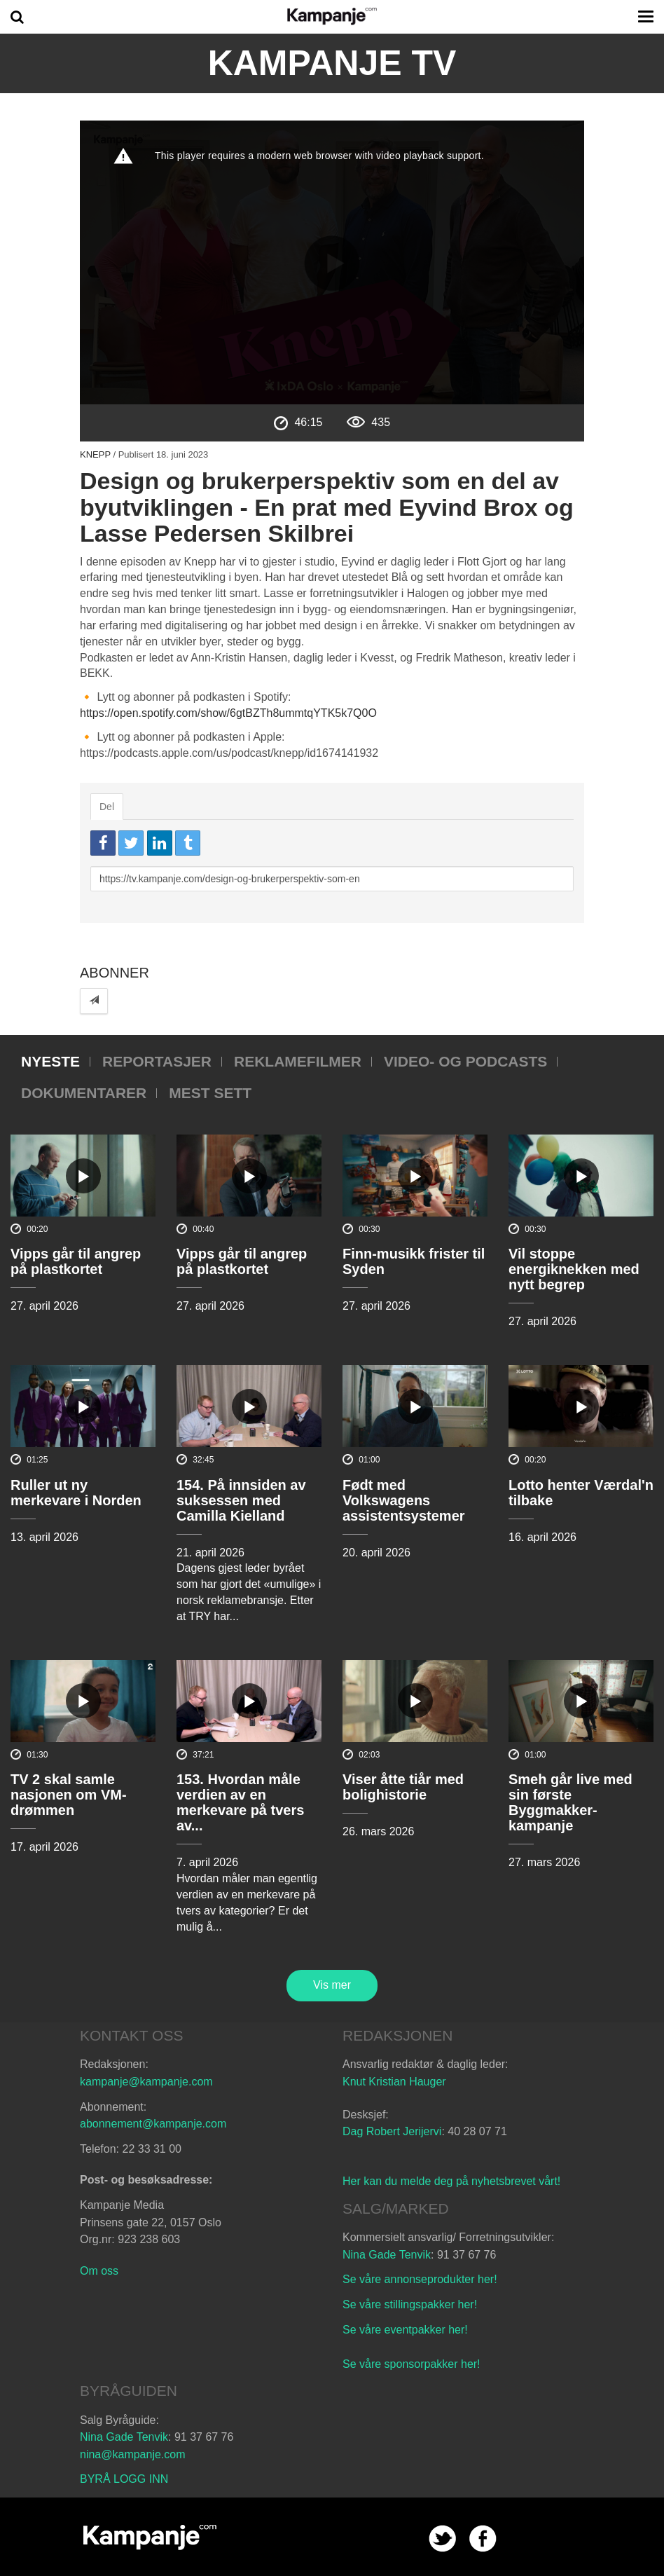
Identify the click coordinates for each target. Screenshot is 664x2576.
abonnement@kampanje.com (153, 2124)
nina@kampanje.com (133, 2454)
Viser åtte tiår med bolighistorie (403, 1787)
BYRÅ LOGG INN (124, 2479)
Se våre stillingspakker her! (411, 2304)
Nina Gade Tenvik (387, 2255)
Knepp (95, 454)
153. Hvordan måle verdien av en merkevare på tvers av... (240, 1802)
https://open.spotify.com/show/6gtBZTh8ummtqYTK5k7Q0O (228, 713)
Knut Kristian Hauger (394, 2082)
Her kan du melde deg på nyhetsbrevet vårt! (451, 2181)
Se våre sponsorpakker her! (411, 2364)
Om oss (99, 2271)
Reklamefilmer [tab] (297, 1061)
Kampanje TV (332, 63)
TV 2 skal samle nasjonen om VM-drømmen (69, 1795)
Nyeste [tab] (50, 1061)
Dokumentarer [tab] (83, 1093)
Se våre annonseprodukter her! (420, 2279)
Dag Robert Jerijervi (392, 2131)
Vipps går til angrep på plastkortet (76, 1261)
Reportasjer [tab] (157, 1061)
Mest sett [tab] (210, 1093)
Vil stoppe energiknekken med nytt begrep (574, 1269)
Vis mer (332, 1985)
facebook (483, 2538)
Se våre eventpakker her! (405, 2330)
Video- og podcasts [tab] (465, 1061)
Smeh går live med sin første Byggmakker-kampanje (570, 1802)
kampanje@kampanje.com (146, 2082)
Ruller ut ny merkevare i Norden (76, 1492)
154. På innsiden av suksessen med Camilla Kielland (241, 1500)
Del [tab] (106, 806)
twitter (442, 2538)
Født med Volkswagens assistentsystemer (404, 1500)
